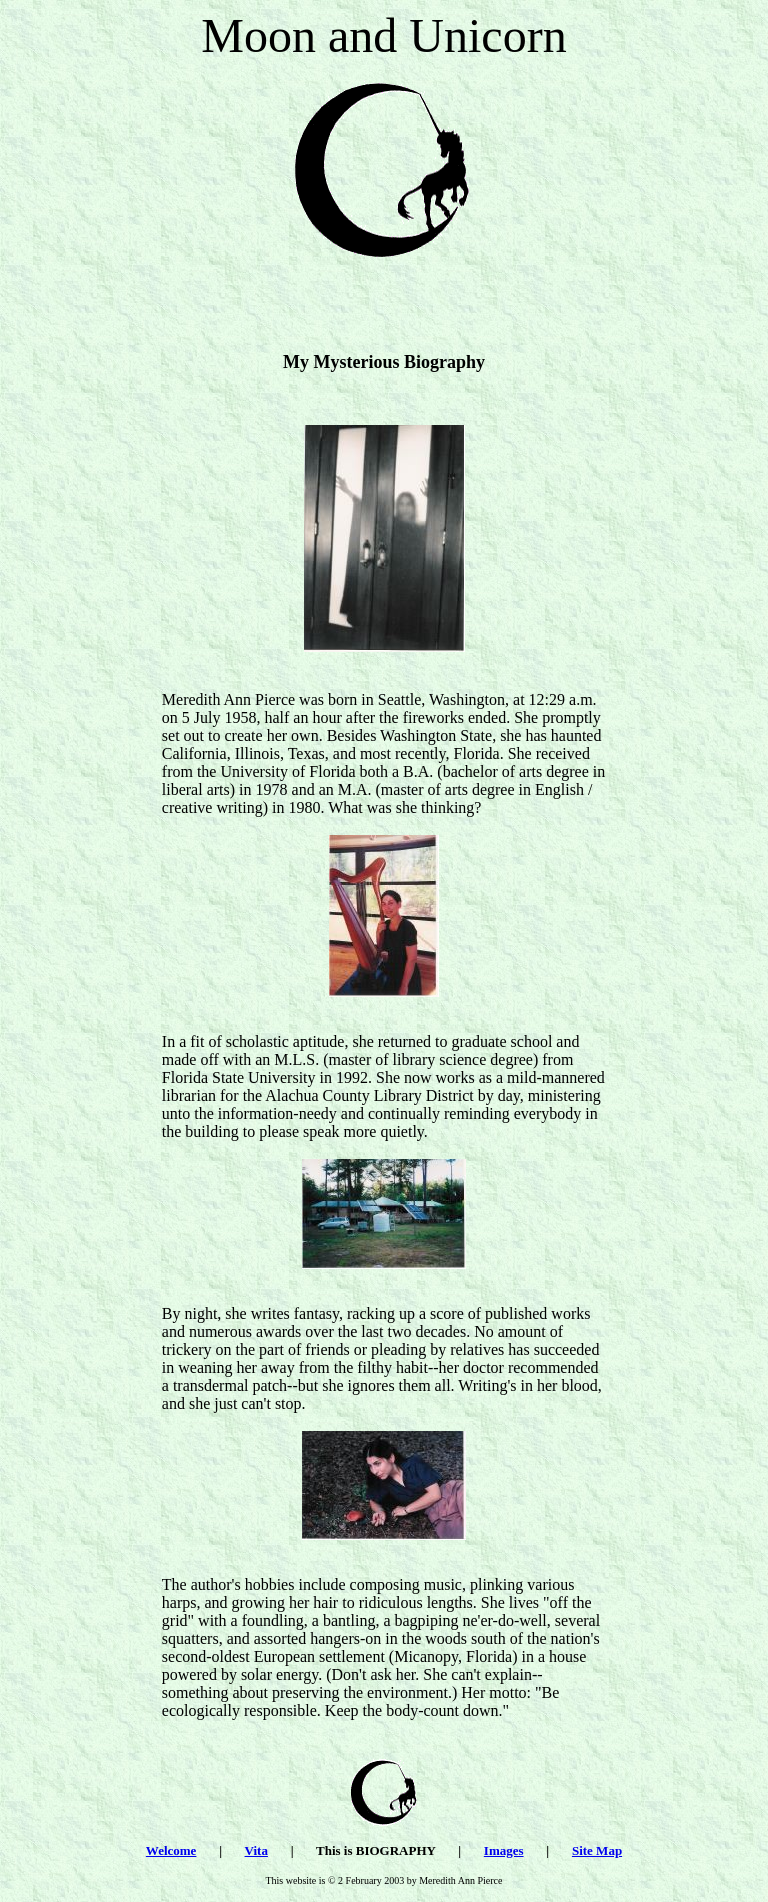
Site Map (597, 1850)
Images (504, 1850)
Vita (256, 1850)
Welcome (171, 1850)
